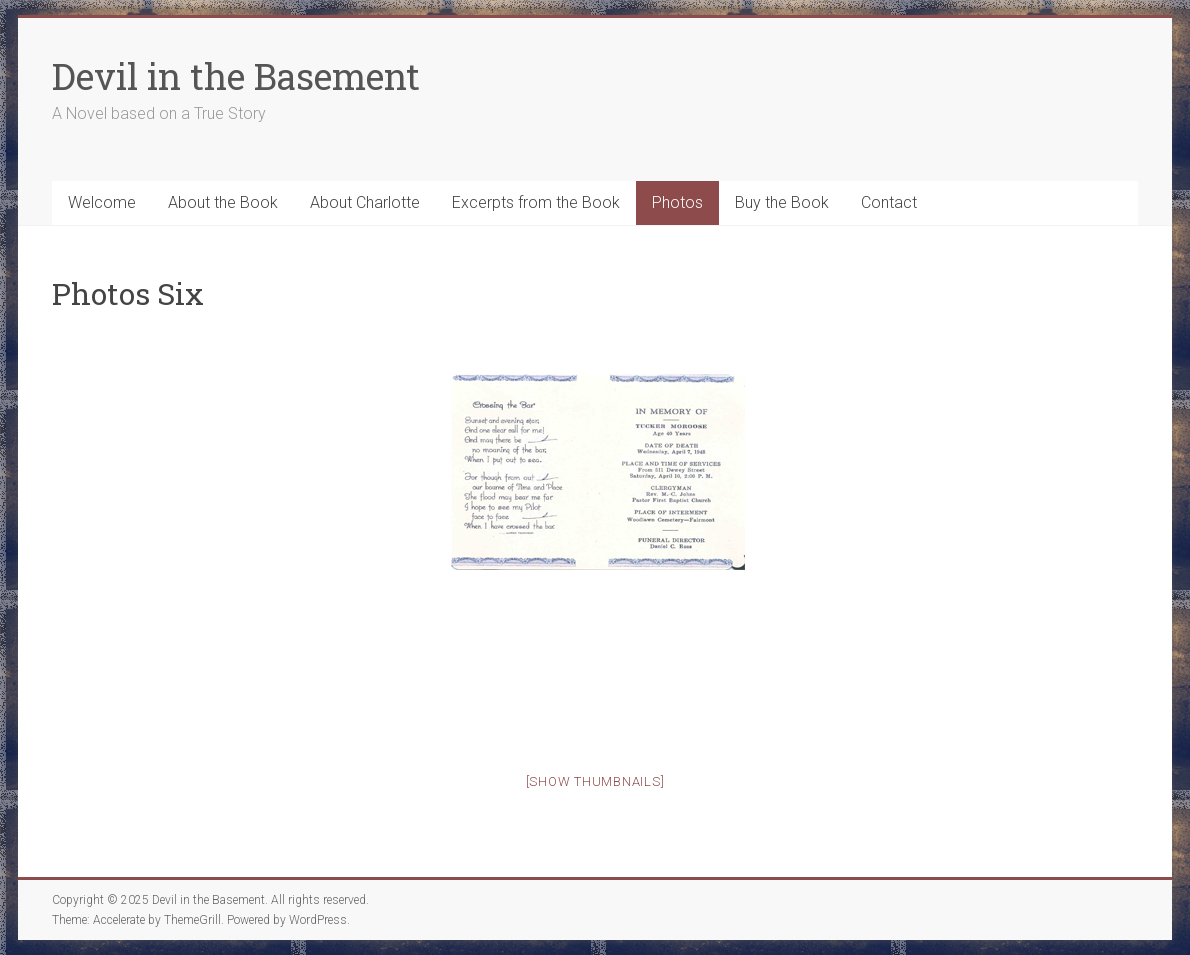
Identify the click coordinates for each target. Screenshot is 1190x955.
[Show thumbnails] (595, 781)
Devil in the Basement (236, 76)
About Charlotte (365, 202)
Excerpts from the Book (536, 202)
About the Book (223, 202)
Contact (889, 202)
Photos (677, 202)
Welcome (102, 202)
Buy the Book (782, 202)
